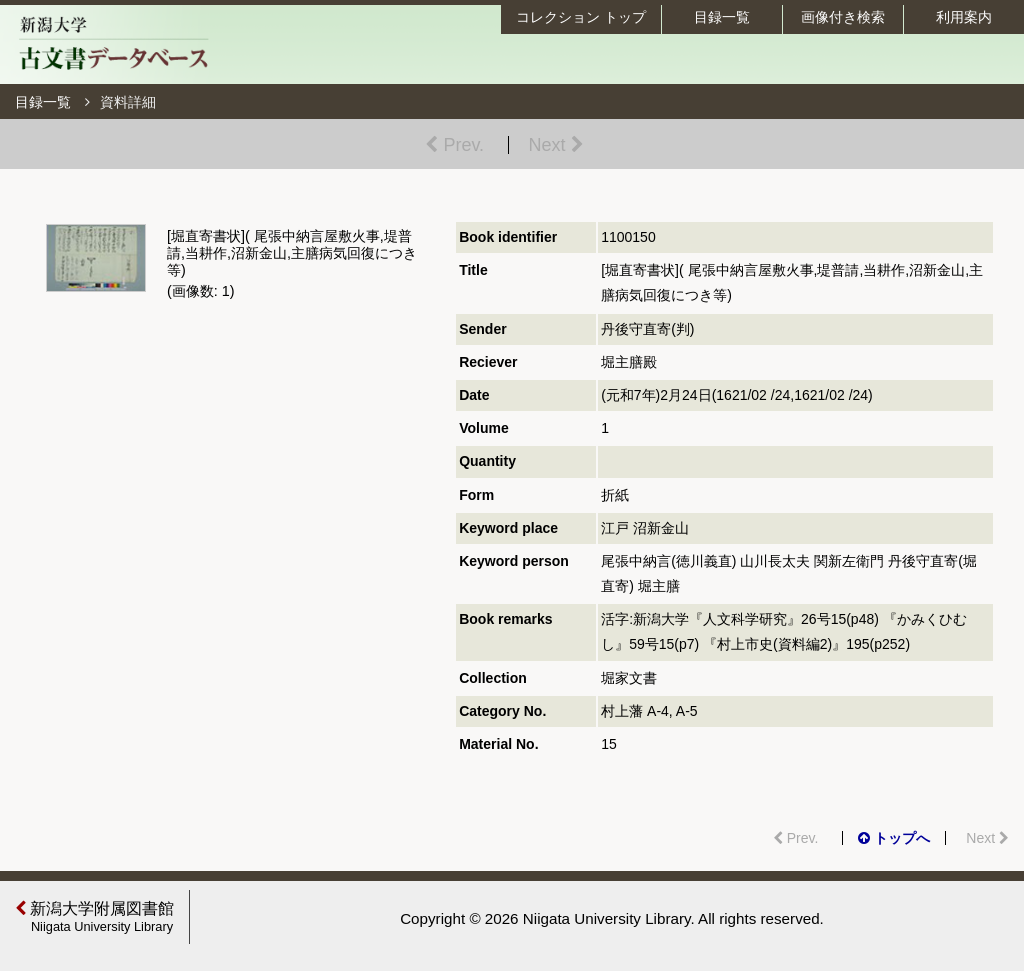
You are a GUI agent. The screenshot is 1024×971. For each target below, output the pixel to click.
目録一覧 (722, 17)
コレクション (581, 17)
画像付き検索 (843, 17)
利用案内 (964, 17)
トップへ (894, 838)
